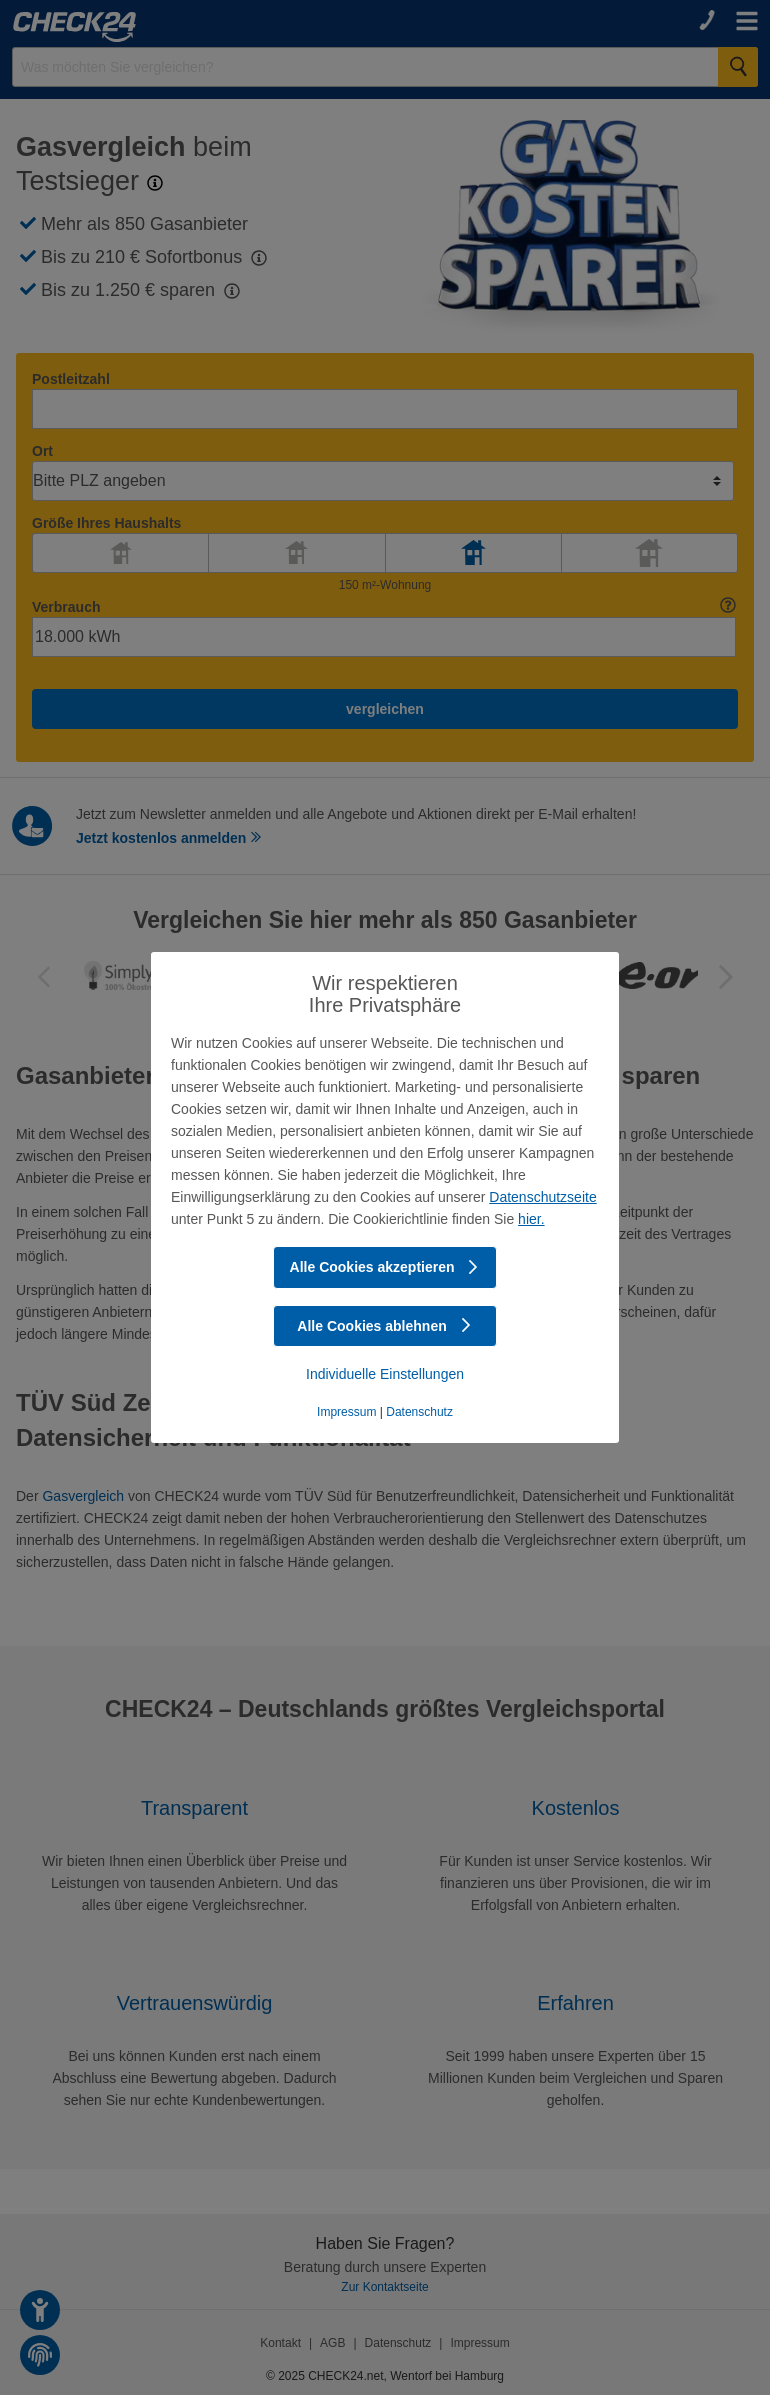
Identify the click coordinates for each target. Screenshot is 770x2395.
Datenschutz (419, 1412)
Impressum (346, 1412)
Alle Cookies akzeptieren (385, 1267)
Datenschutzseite (542, 1197)
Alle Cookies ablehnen (384, 1326)
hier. (531, 1219)
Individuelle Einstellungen (385, 1374)
